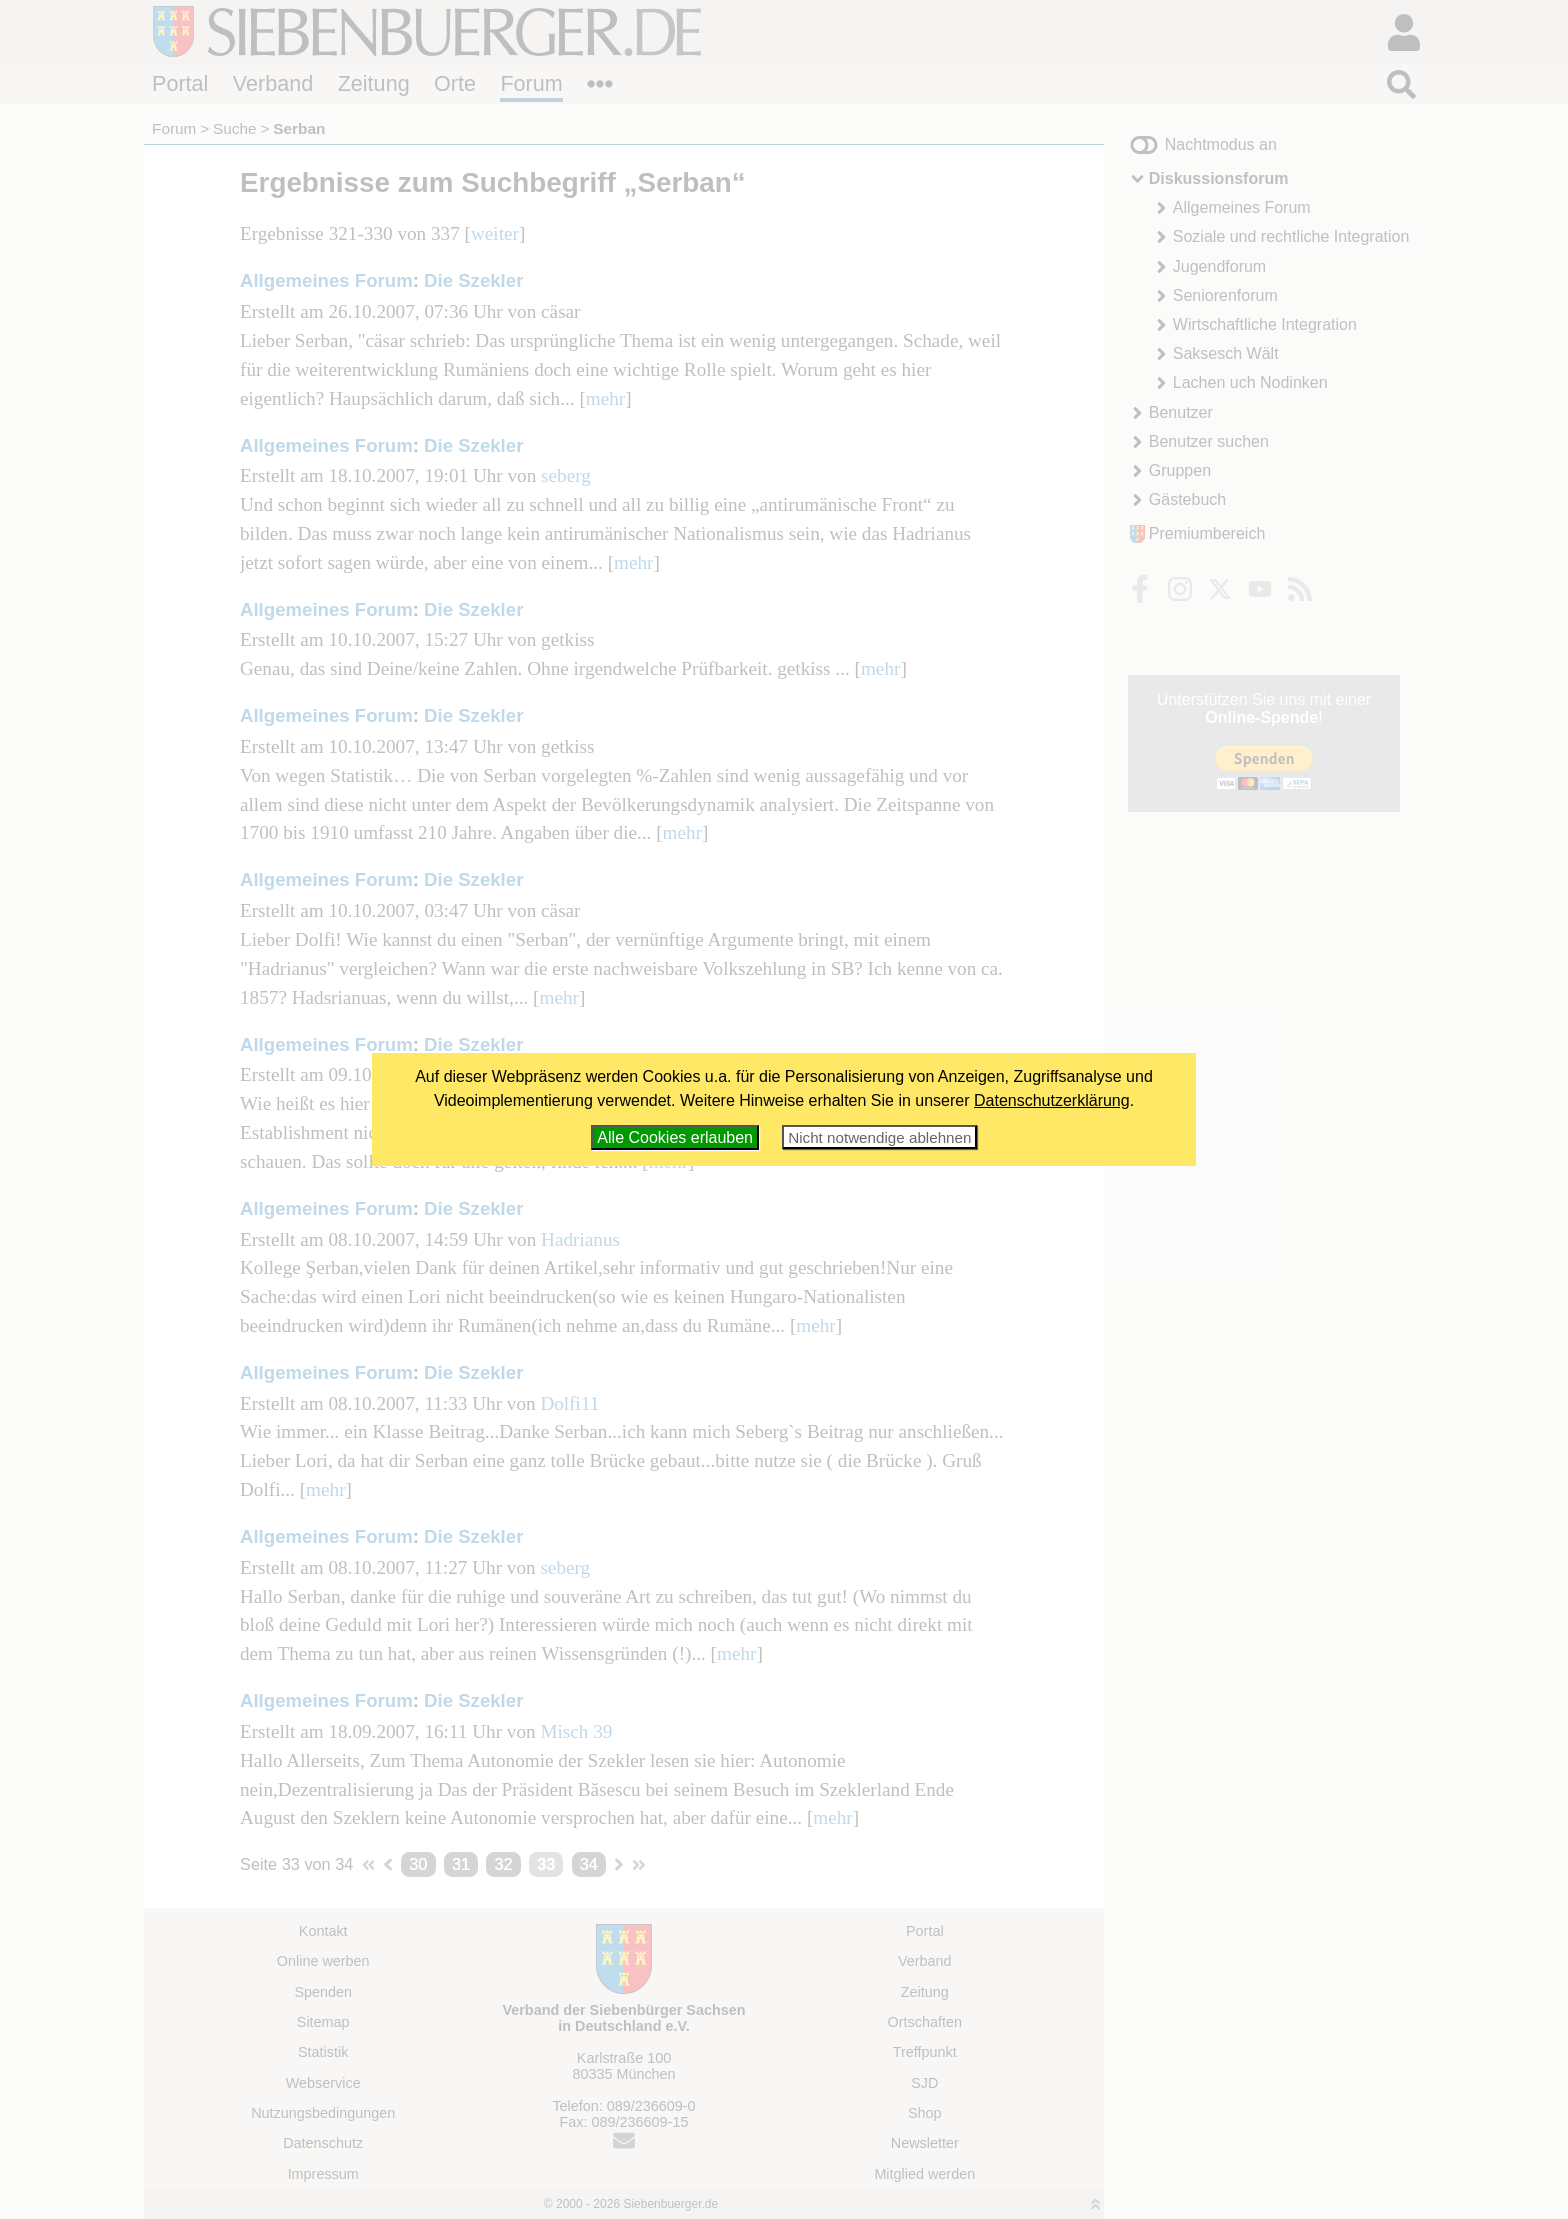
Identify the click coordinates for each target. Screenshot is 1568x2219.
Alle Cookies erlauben (675, 1137)
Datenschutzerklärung (1052, 1100)
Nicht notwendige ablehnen (879, 1137)
